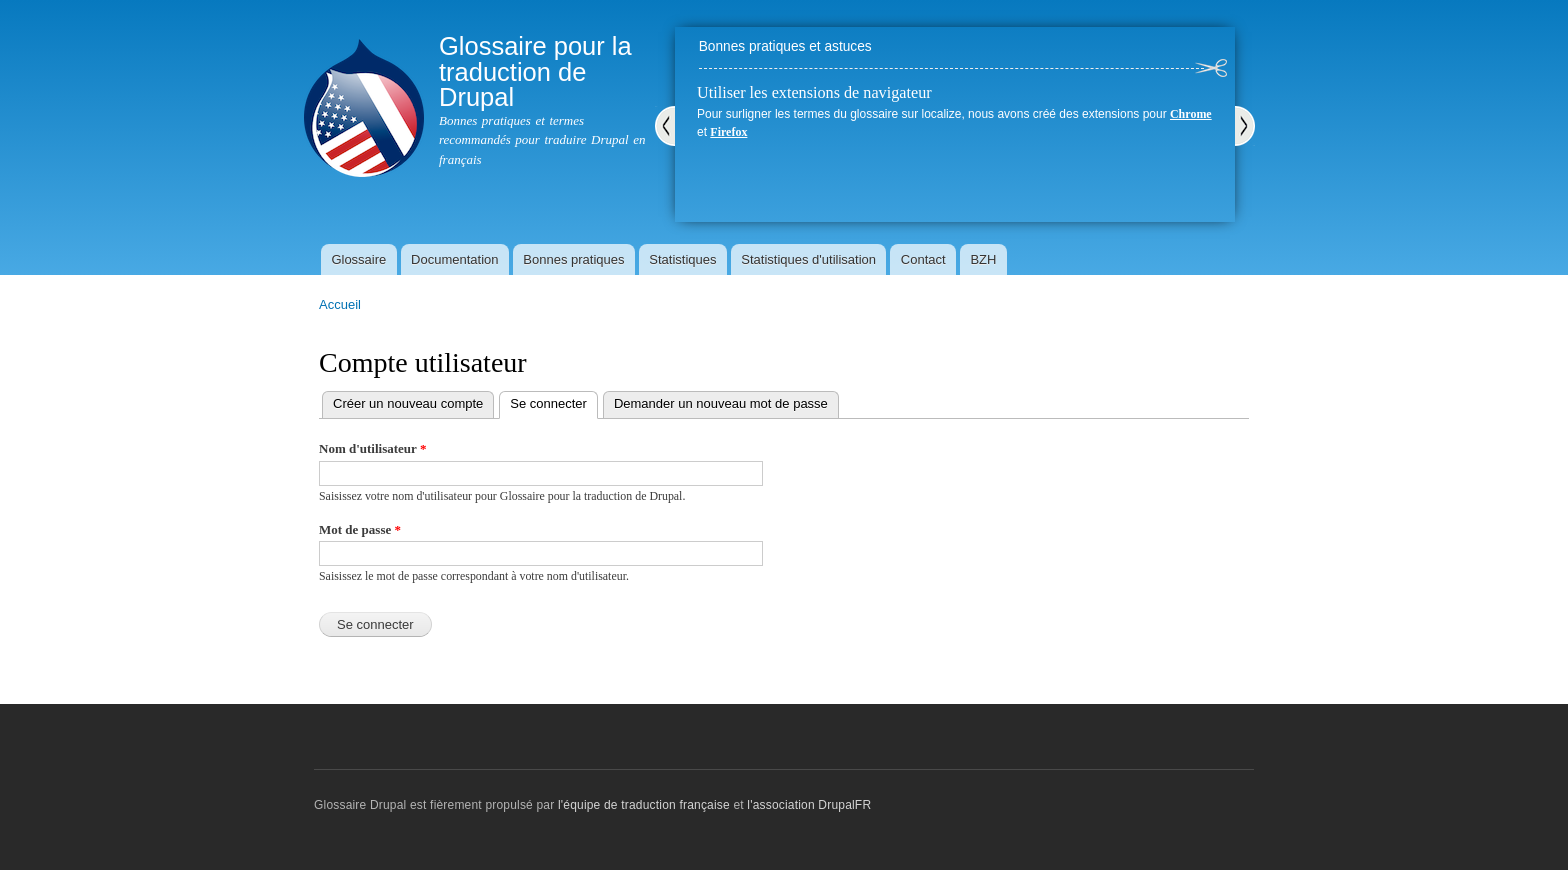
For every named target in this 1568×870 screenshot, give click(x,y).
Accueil (340, 304)
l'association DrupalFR (809, 805)
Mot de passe (360, 529)
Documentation (454, 259)
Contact (923, 259)
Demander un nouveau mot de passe (721, 403)
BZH (983, 259)
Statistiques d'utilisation (808, 259)
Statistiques (682, 259)
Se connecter (554, 401)
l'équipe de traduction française (644, 805)
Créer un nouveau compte (408, 403)
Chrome (1191, 114)
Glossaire (358, 259)
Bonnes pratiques (573, 259)
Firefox (728, 132)
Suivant (1245, 126)
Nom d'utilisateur (372, 448)
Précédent (665, 126)
